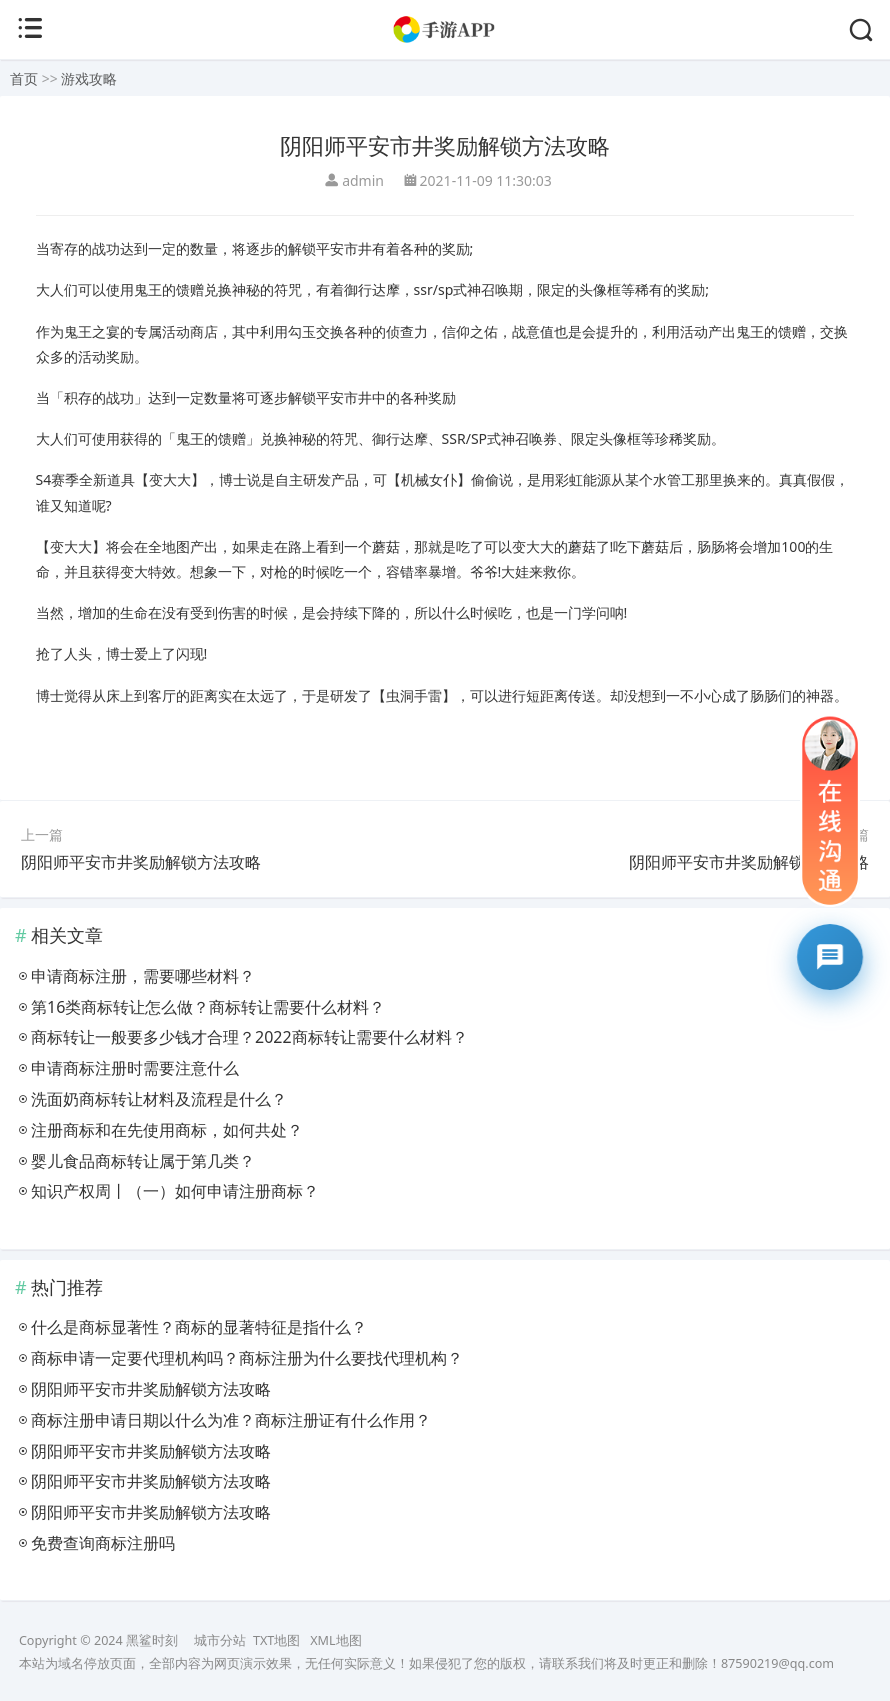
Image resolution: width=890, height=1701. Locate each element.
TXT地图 (276, 1640)
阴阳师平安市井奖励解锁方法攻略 (141, 862)
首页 (24, 78)
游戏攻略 (89, 78)
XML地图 (335, 1640)
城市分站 (220, 1640)
